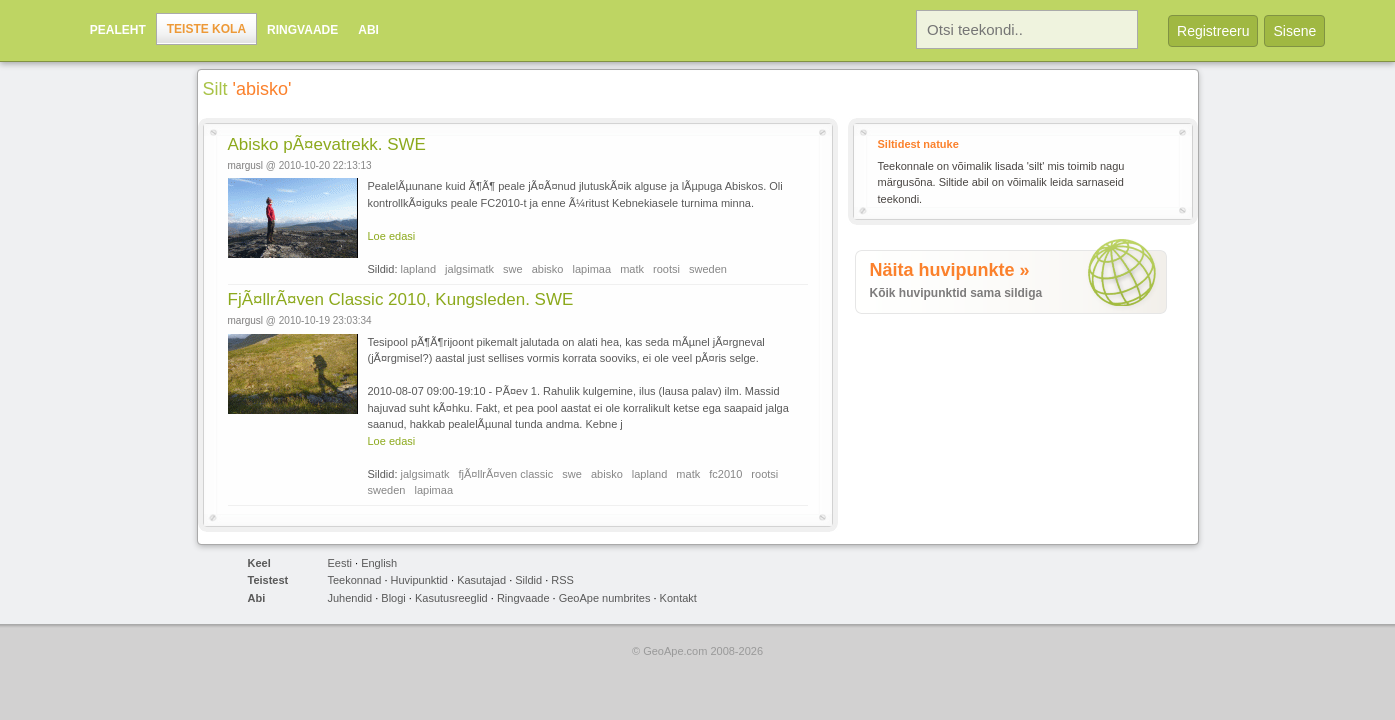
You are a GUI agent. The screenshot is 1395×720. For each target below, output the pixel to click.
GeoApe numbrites (605, 598)
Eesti (340, 563)
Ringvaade (302, 30)
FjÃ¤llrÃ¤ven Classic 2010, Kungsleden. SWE (401, 299)
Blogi (393, 598)
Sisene (1294, 31)
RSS (562, 580)
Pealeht (118, 30)
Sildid (528, 580)
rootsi (666, 269)
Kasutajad (481, 580)
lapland (418, 269)
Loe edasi (392, 236)
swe (513, 269)
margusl (246, 165)
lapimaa (592, 269)
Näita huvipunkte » (950, 270)
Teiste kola (206, 29)
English (379, 563)
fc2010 (725, 474)
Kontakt (678, 598)
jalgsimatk (469, 269)
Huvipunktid (419, 580)
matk (632, 269)
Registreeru (1213, 31)
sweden (708, 269)
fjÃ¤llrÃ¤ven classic (506, 474)
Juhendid (350, 598)
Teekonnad (355, 580)
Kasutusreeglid (451, 598)
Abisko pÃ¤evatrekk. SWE (327, 144)
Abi (368, 30)
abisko (548, 269)
